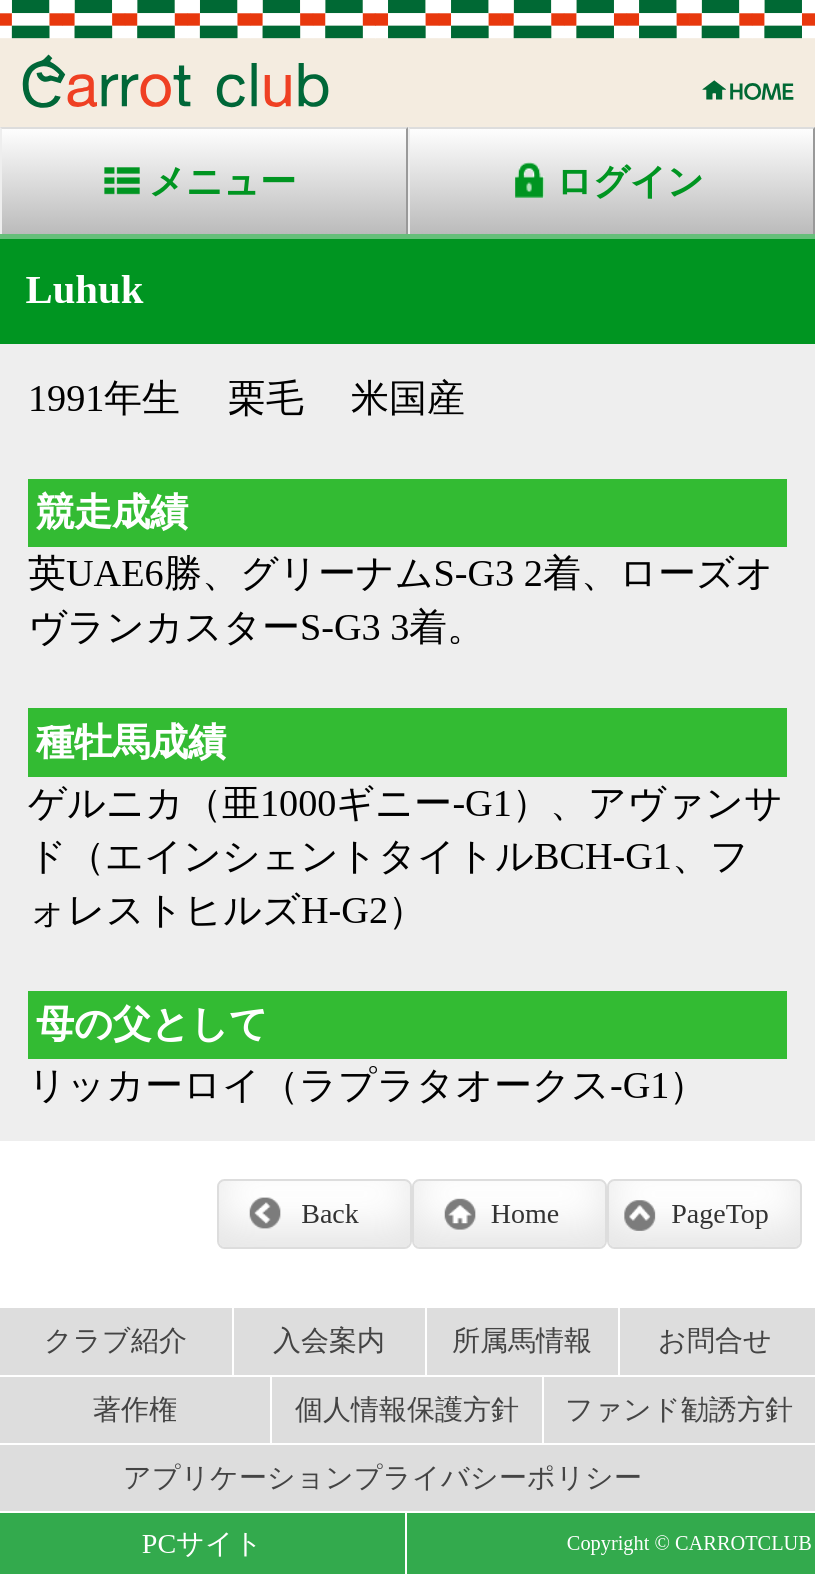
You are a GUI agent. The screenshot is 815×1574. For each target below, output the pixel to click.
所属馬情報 (522, 1340)
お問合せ (715, 1340)
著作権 (135, 1409)
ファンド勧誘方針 (679, 1409)
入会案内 (329, 1340)
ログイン (630, 182)
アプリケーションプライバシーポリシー (382, 1477)
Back (330, 1213)
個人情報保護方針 (407, 1409)
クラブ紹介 (115, 1340)
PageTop (720, 1213)
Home (525, 1213)
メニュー (222, 182)
